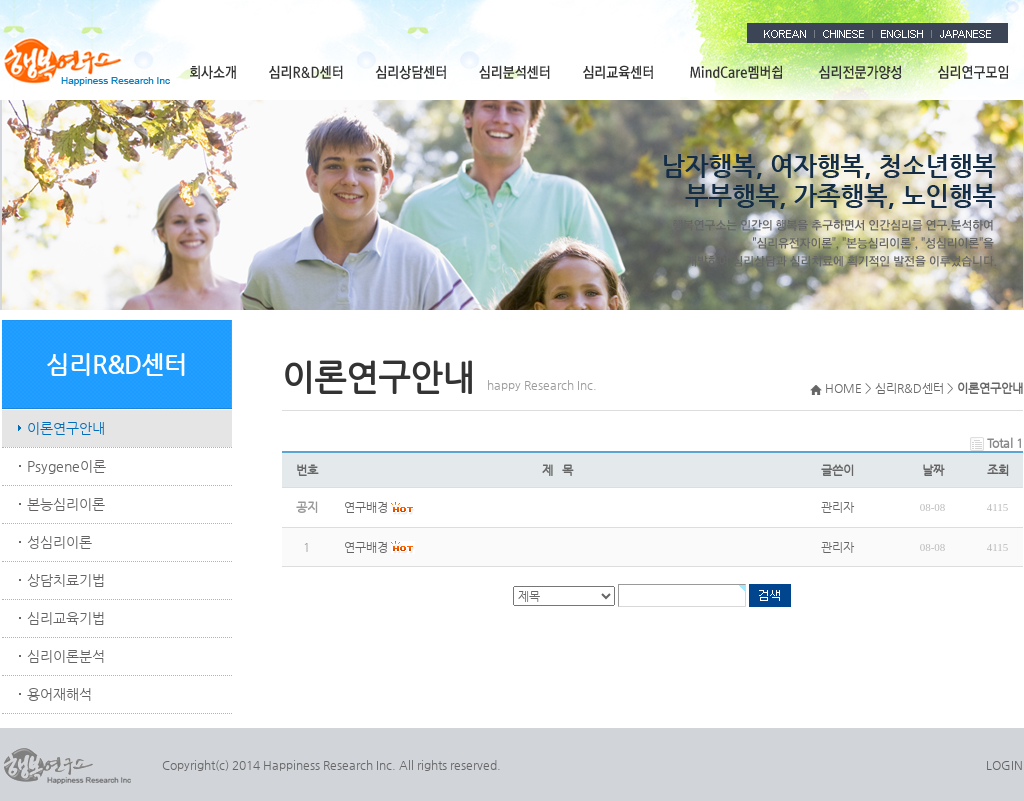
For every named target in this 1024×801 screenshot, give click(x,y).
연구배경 (366, 547)
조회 (998, 470)
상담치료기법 (66, 580)
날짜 (933, 470)
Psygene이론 (66, 466)
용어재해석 (59, 694)
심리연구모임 (971, 71)
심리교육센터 (619, 71)
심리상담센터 (412, 71)
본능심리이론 (66, 504)
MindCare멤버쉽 (737, 71)
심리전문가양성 (861, 71)
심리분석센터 (515, 71)
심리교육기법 (66, 618)
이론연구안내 (66, 428)
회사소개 (213, 71)
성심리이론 (59, 542)
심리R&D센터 (307, 71)
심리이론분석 (66, 656)
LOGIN (1004, 765)
